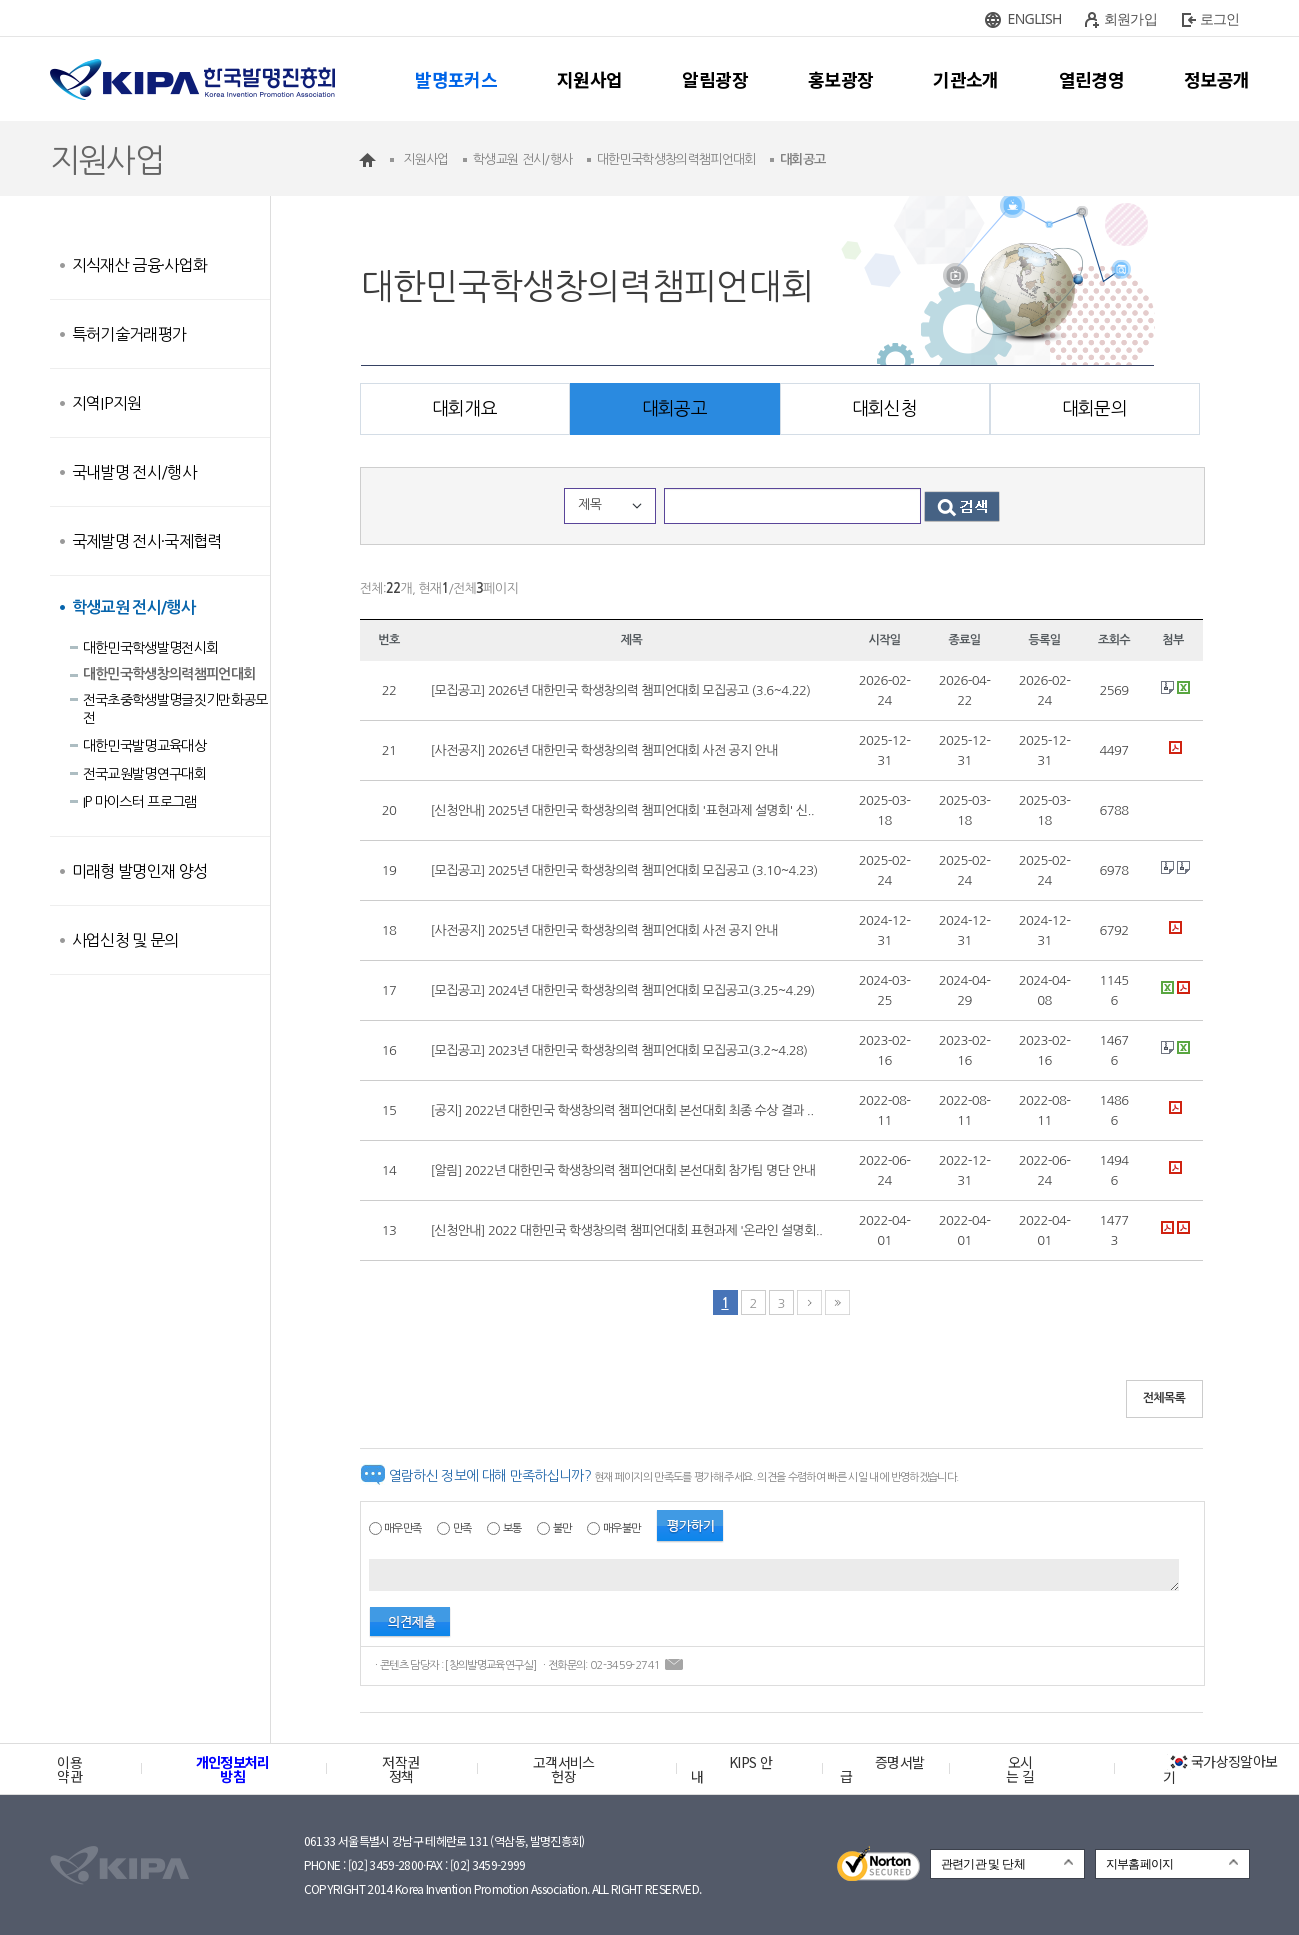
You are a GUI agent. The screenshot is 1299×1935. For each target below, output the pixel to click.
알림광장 (714, 79)
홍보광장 (840, 79)
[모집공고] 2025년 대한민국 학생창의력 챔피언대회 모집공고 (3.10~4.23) (624, 870)
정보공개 (1216, 79)
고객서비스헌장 (564, 1769)
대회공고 (674, 409)
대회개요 (464, 409)
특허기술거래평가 (129, 334)
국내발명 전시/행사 (134, 472)
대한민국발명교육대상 (145, 746)
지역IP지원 (107, 403)
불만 (562, 1528)
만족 (462, 1528)
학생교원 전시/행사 (134, 607)
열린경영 (1091, 79)
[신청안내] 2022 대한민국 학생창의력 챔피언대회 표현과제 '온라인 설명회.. (627, 1230)
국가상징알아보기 (1220, 1769)
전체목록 (1164, 1398)
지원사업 (589, 79)
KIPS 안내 (731, 1769)
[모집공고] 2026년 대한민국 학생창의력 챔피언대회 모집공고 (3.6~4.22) (621, 690)
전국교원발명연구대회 (145, 774)
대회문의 (1094, 409)
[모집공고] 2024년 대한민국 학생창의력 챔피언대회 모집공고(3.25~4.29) (623, 990)
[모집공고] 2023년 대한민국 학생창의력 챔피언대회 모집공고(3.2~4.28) (619, 1050)
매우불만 (621, 1528)
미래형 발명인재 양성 (140, 871)
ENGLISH (1035, 18)
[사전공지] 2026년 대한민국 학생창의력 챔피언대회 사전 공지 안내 (604, 750)
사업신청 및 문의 (125, 940)
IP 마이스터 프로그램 (140, 802)
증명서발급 (882, 1769)
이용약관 (69, 1769)
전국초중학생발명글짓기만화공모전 (175, 709)
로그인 (1220, 18)
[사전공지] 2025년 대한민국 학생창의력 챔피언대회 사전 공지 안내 (604, 930)
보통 (512, 1528)
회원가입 (1130, 18)
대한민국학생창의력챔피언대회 (169, 674)
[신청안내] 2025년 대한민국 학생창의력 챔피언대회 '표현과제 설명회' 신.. (623, 810)
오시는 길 (1020, 1769)
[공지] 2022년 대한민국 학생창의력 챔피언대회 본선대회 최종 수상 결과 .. (622, 1110)
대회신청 (884, 409)
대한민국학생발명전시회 (151, 648)
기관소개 (965, 79)
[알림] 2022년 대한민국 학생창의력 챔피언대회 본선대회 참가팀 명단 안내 (623, 1170)
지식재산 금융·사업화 (140, 265)
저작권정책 (400, 1769)
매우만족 (402, 1528)
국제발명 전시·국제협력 (147, 541)
